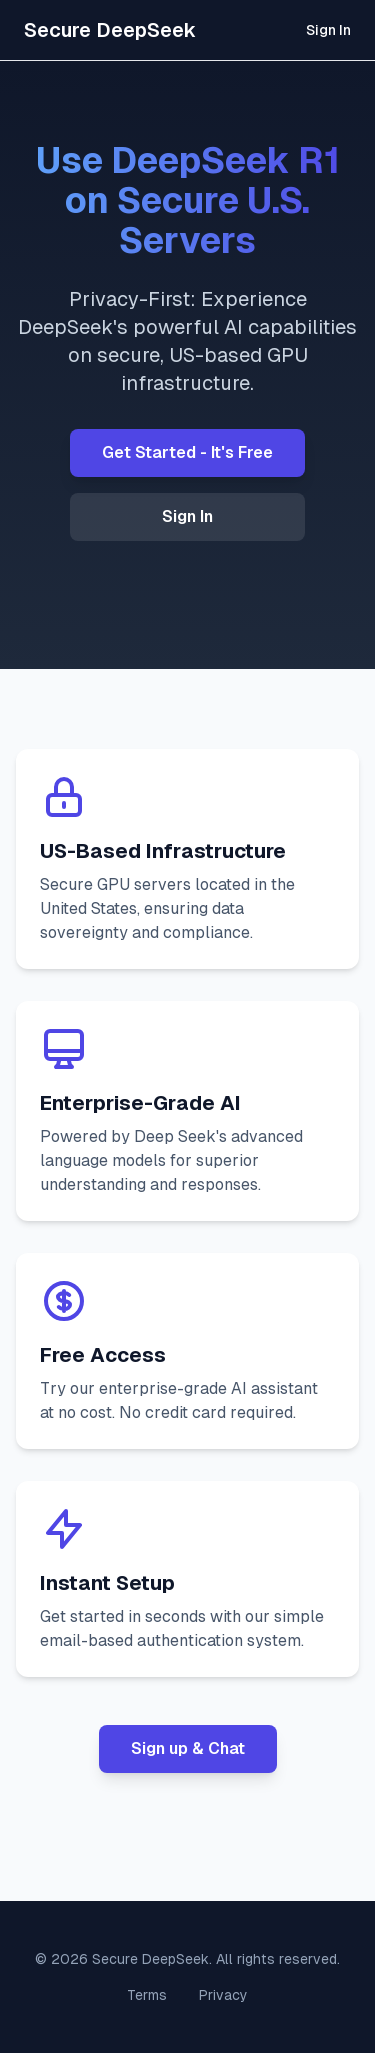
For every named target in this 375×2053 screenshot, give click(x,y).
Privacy (223, 1995)
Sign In (328, 30)
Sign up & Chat (188, 1748)
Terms (147, 1995)
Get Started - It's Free (187, 452)
